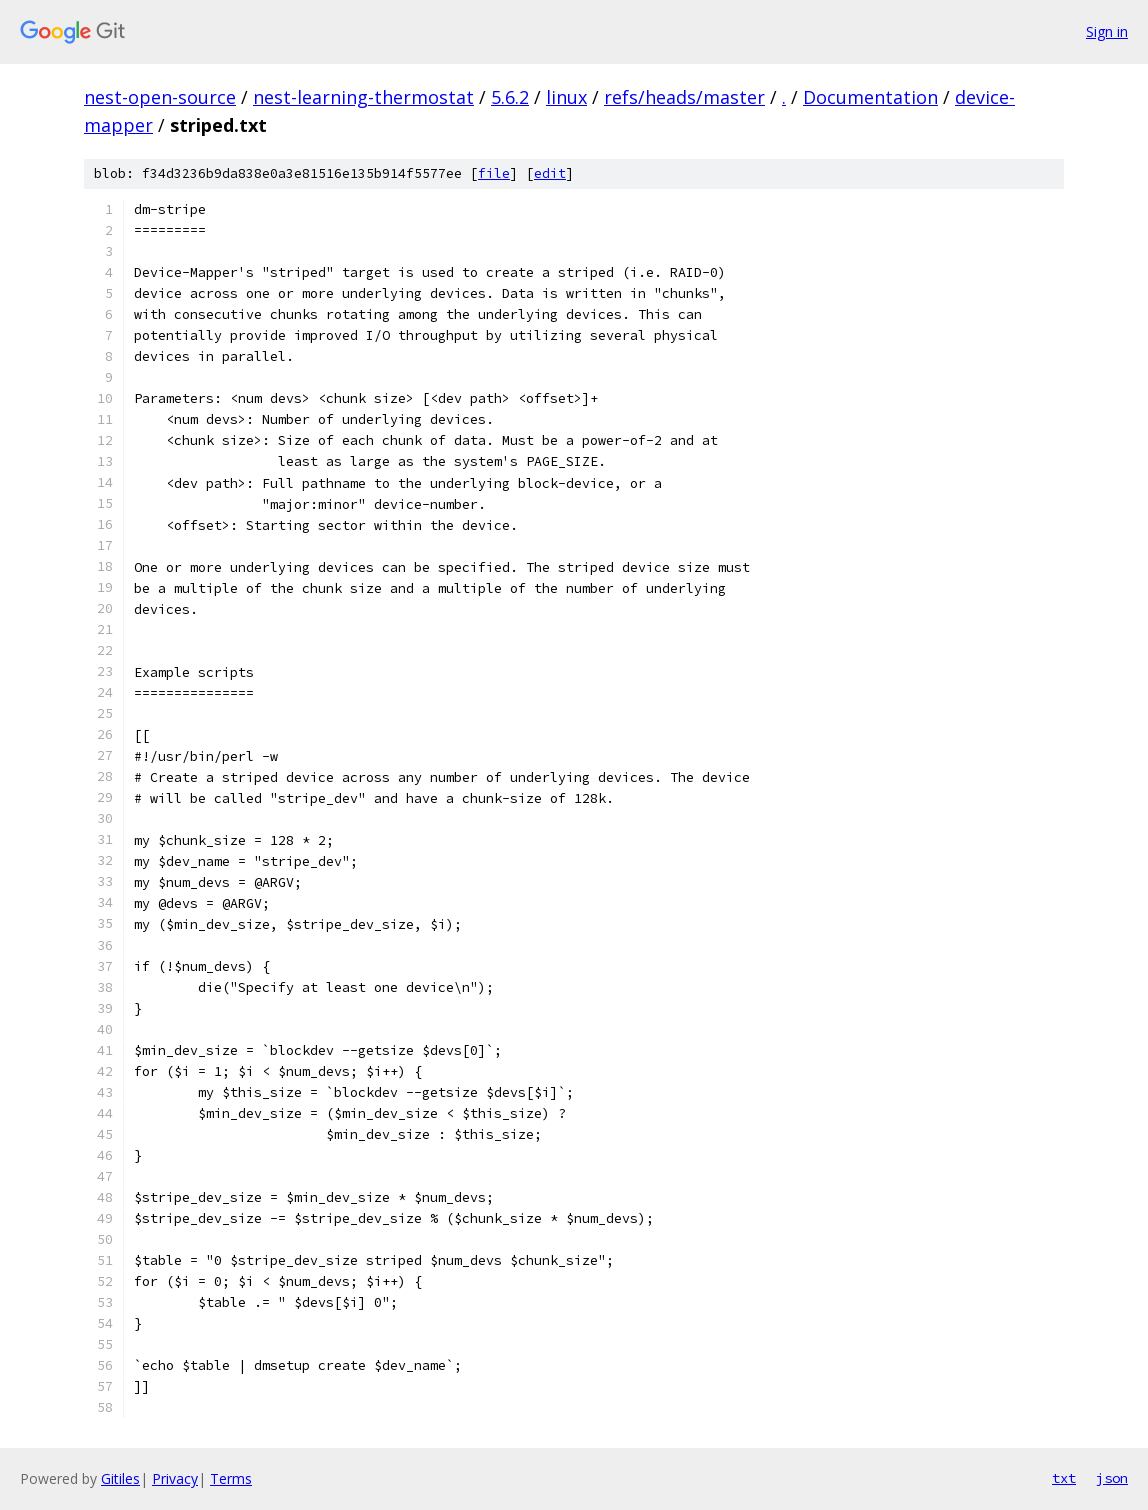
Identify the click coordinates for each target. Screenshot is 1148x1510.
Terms (231, 1478)
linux (566, 97)
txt (1064, 1478)
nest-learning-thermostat (363, 97)
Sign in (1107, 31)
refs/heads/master (684, 97)
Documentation (870, 97)
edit (550, 173)
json (1112, 1478)
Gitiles (120, 1478)
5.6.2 (510, 97)
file (494, 173)
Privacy (175, 1478)
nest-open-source (160, 97)
